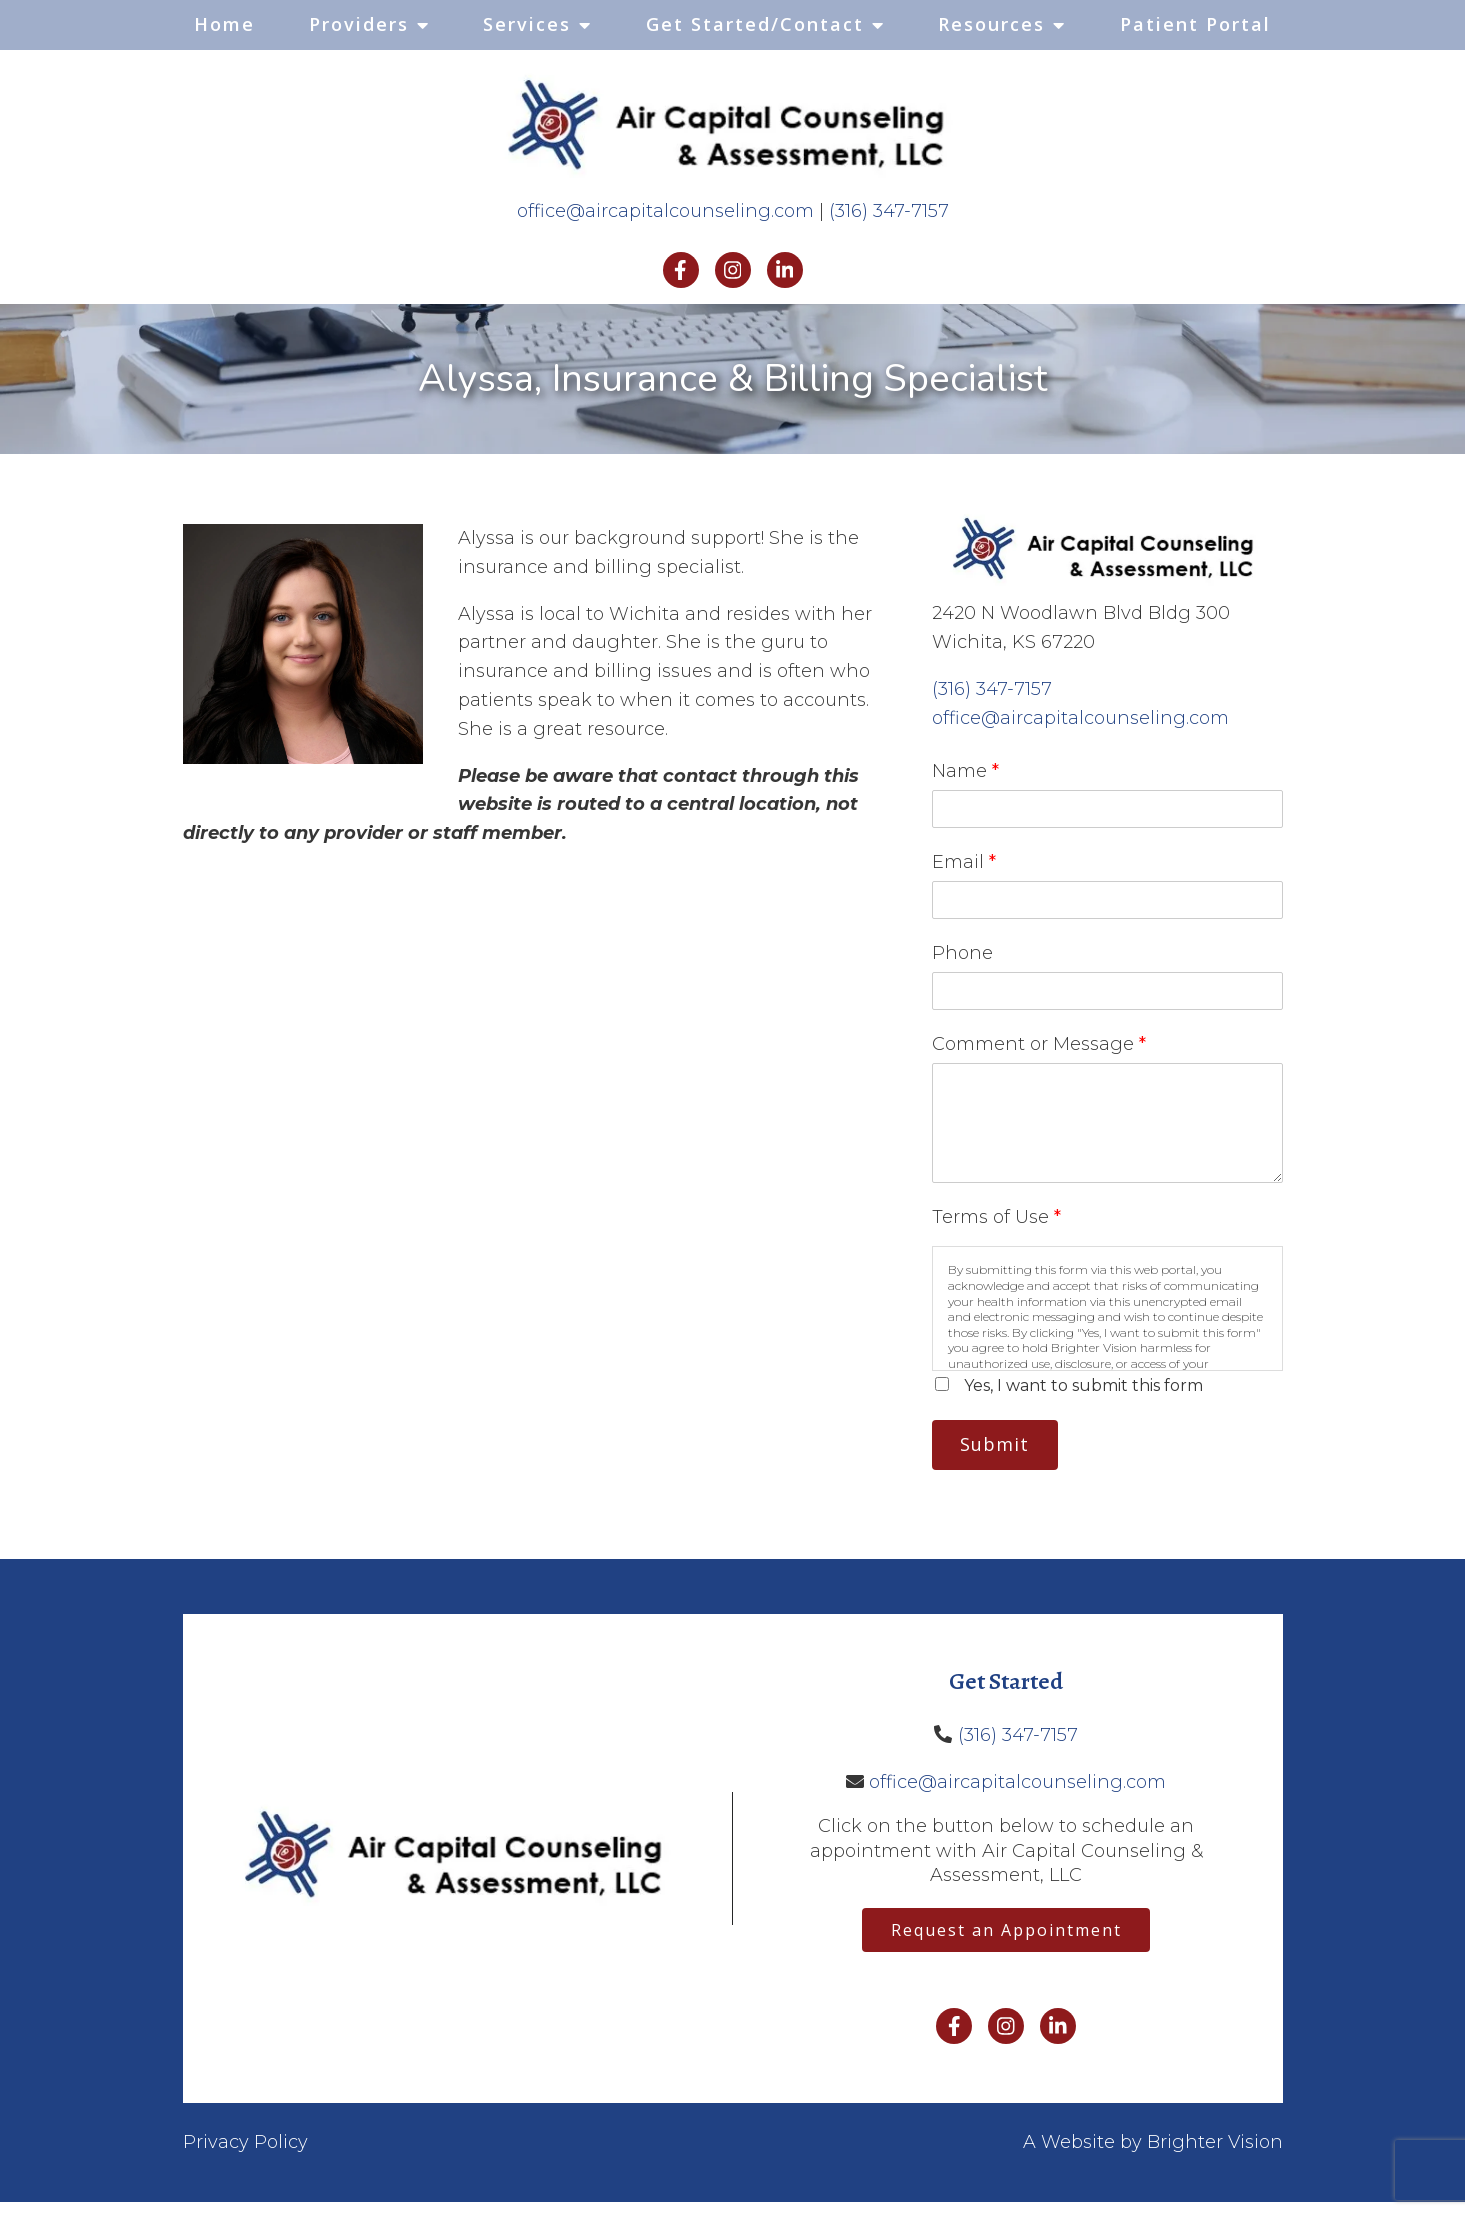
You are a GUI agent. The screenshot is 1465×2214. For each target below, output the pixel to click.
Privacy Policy (245, 2154)
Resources (991, 24)
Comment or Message (1039, 1044)
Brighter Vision (1215, 2154)
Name (965, 771)
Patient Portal (1195, 24)
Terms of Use (996, 1217)
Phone (962, 953)
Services (527, 24)
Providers (359, 24)
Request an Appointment (1006, 1939)
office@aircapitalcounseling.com (665, 211)
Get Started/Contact (755, 24)
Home (224, 24)
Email (964, 862)
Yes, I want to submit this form (1083, 1385)
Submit (1003, 1447)
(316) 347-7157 (889, 211)
